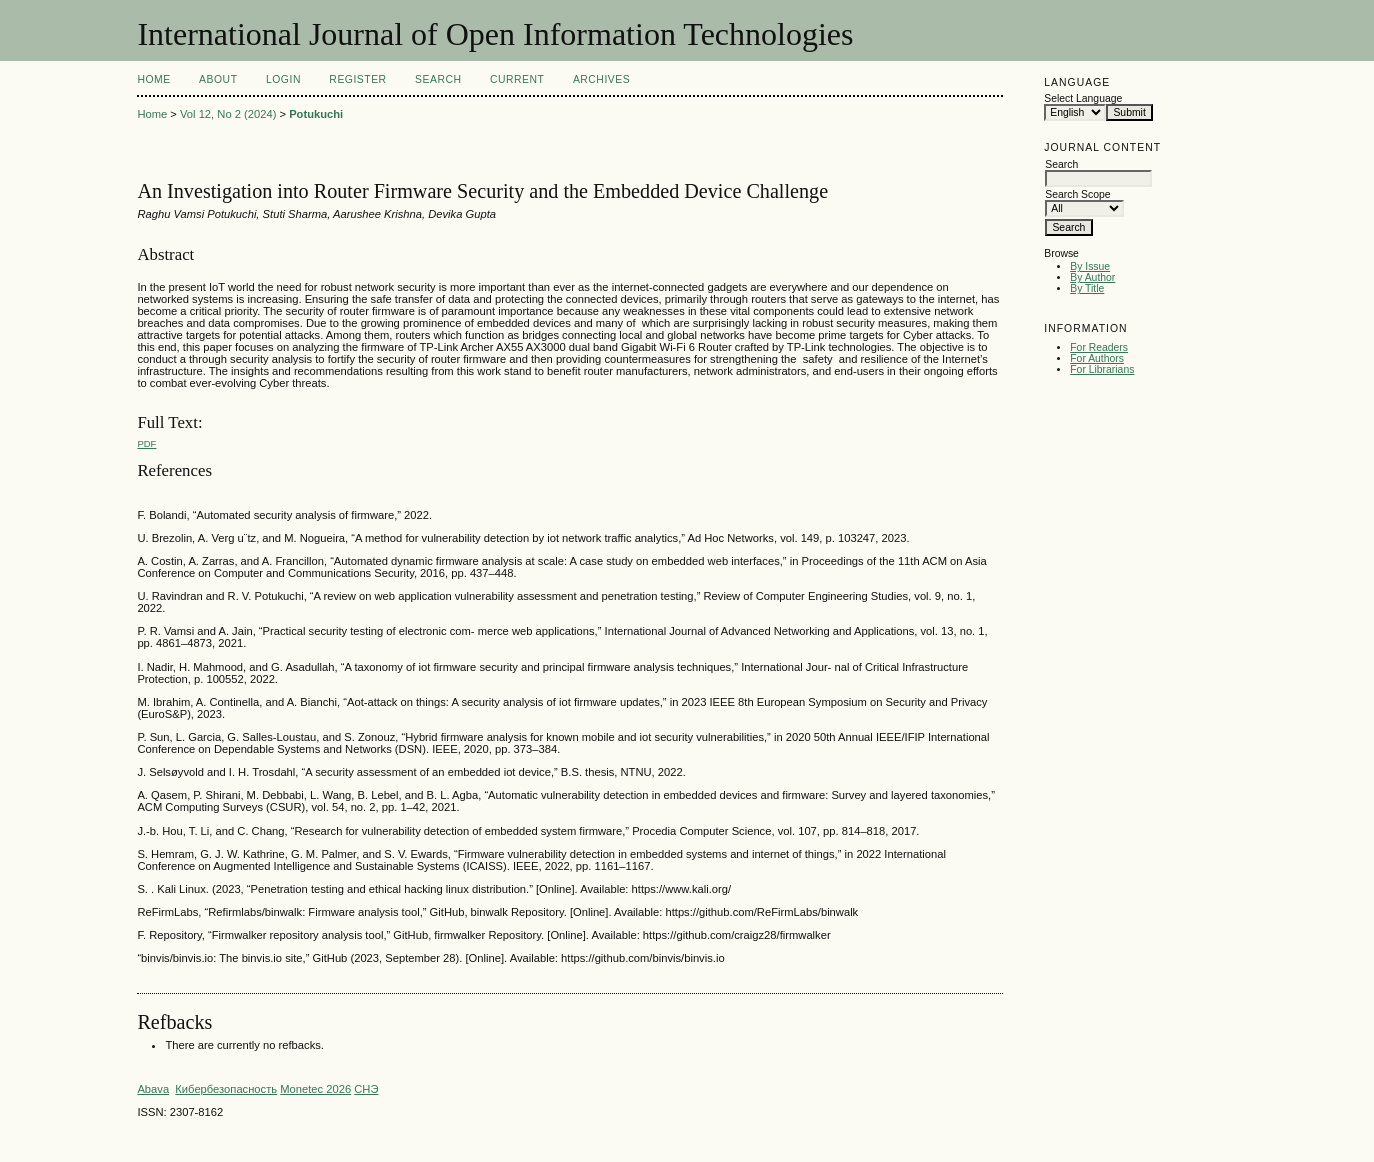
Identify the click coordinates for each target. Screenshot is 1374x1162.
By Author (1092, 277)
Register (357, 79)
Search (438, 79)
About (218, 79)
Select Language (1083, 98)
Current (517, 79)
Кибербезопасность (226, 1089)
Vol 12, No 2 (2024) (228, 114)
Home (153, 79)
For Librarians (1102, 369)
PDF (146, 443)
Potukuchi (316, 114)
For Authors (1097, 358)
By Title (1087, 288)
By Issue (1090, 266)
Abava (153, 1089)
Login (283, 79)
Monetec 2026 (315, 1089)
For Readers (1099, 347)
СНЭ (366, 1089)
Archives (601, 79)
